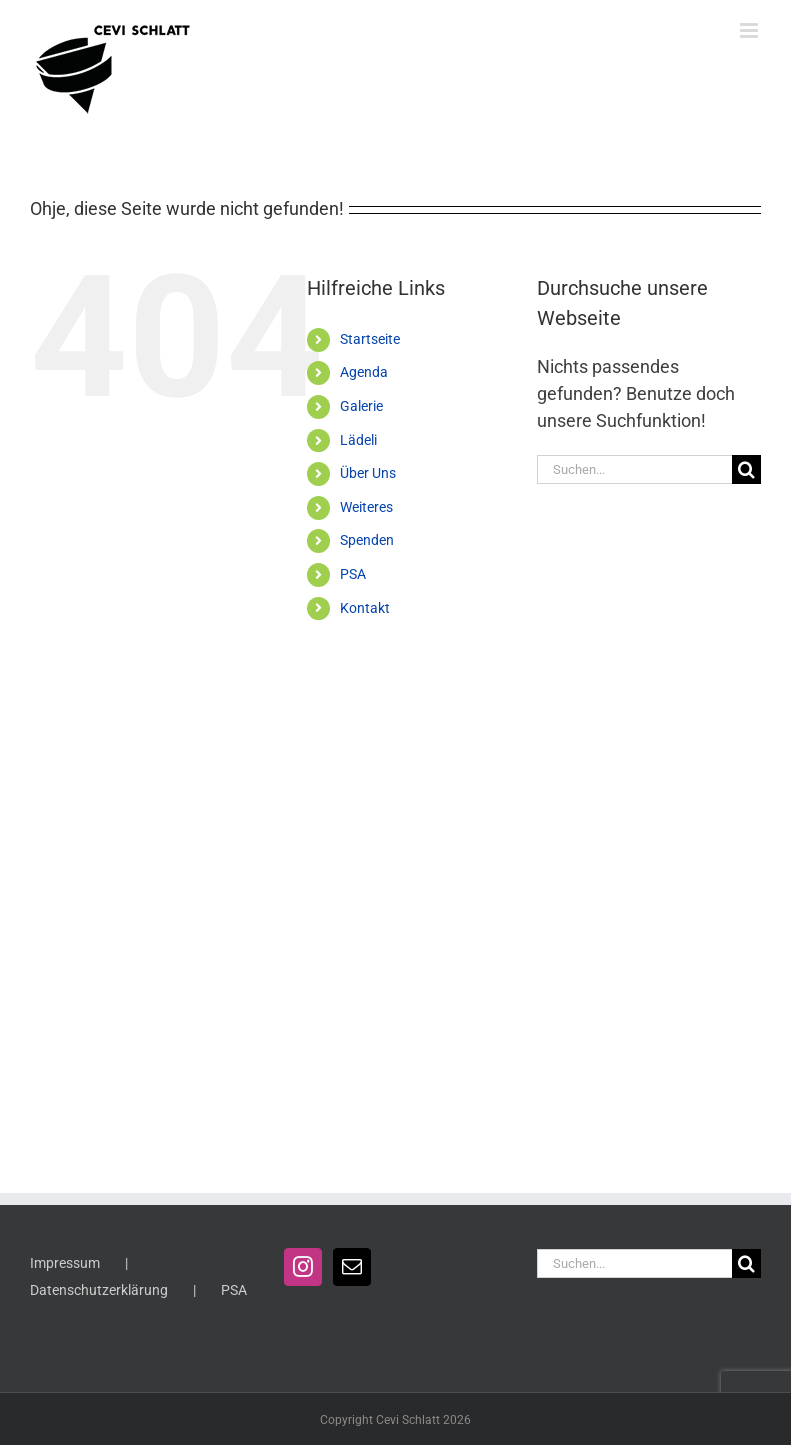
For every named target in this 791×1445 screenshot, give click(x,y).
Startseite (370, 339)
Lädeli (358, 440)
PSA (353, 574)
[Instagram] (303, 1267)
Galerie (361, 406)
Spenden (367, 540)
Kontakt (365, 608)
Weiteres (366, 507)
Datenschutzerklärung (99, 1290)
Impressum (65, 1263)
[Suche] (746, 469)
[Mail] (352, 1267)
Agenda (364, 372)
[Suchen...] (634, 469)
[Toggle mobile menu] (750, 30)
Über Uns (368, 473)
